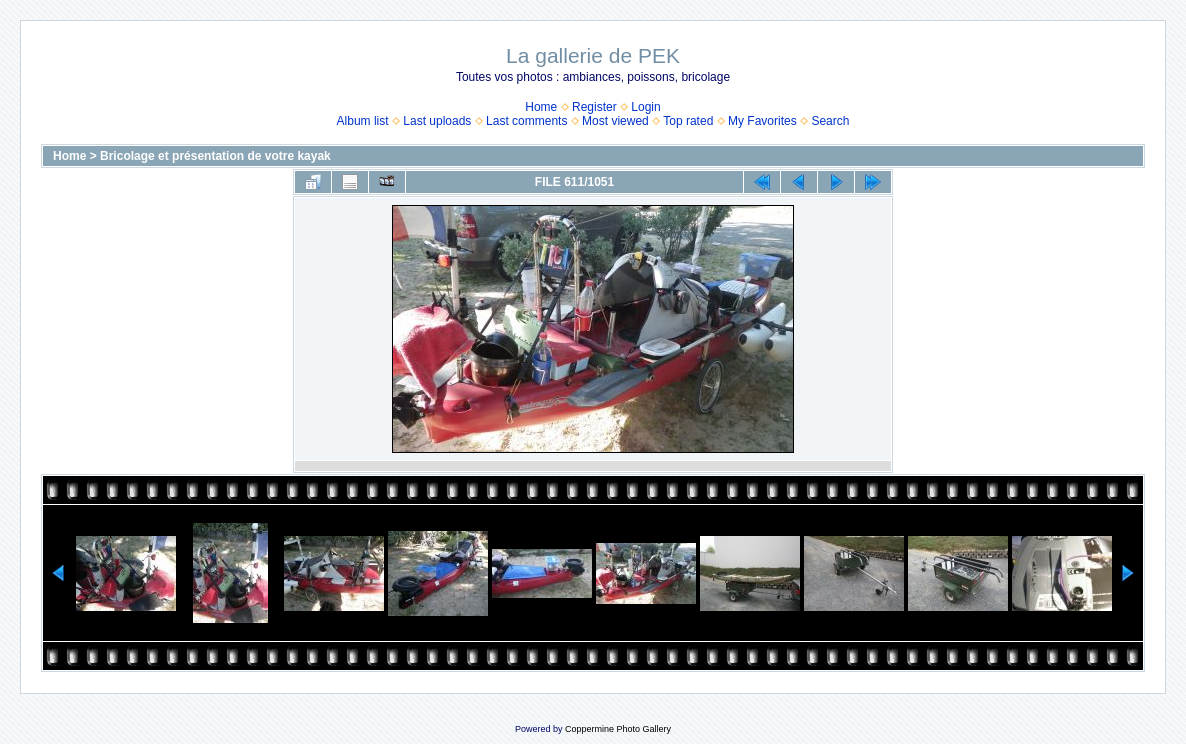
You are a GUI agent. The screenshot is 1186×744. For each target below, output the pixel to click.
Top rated (688, 121)
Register (594, 107)
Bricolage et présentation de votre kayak (215, 156)
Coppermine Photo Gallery (618, 729)
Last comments (526, 121)
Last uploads (437, 121)
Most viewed (615, 121)
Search (830, 121)
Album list (363, 121)
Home (541, 107)
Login (645, 107)
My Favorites (762, 121)
